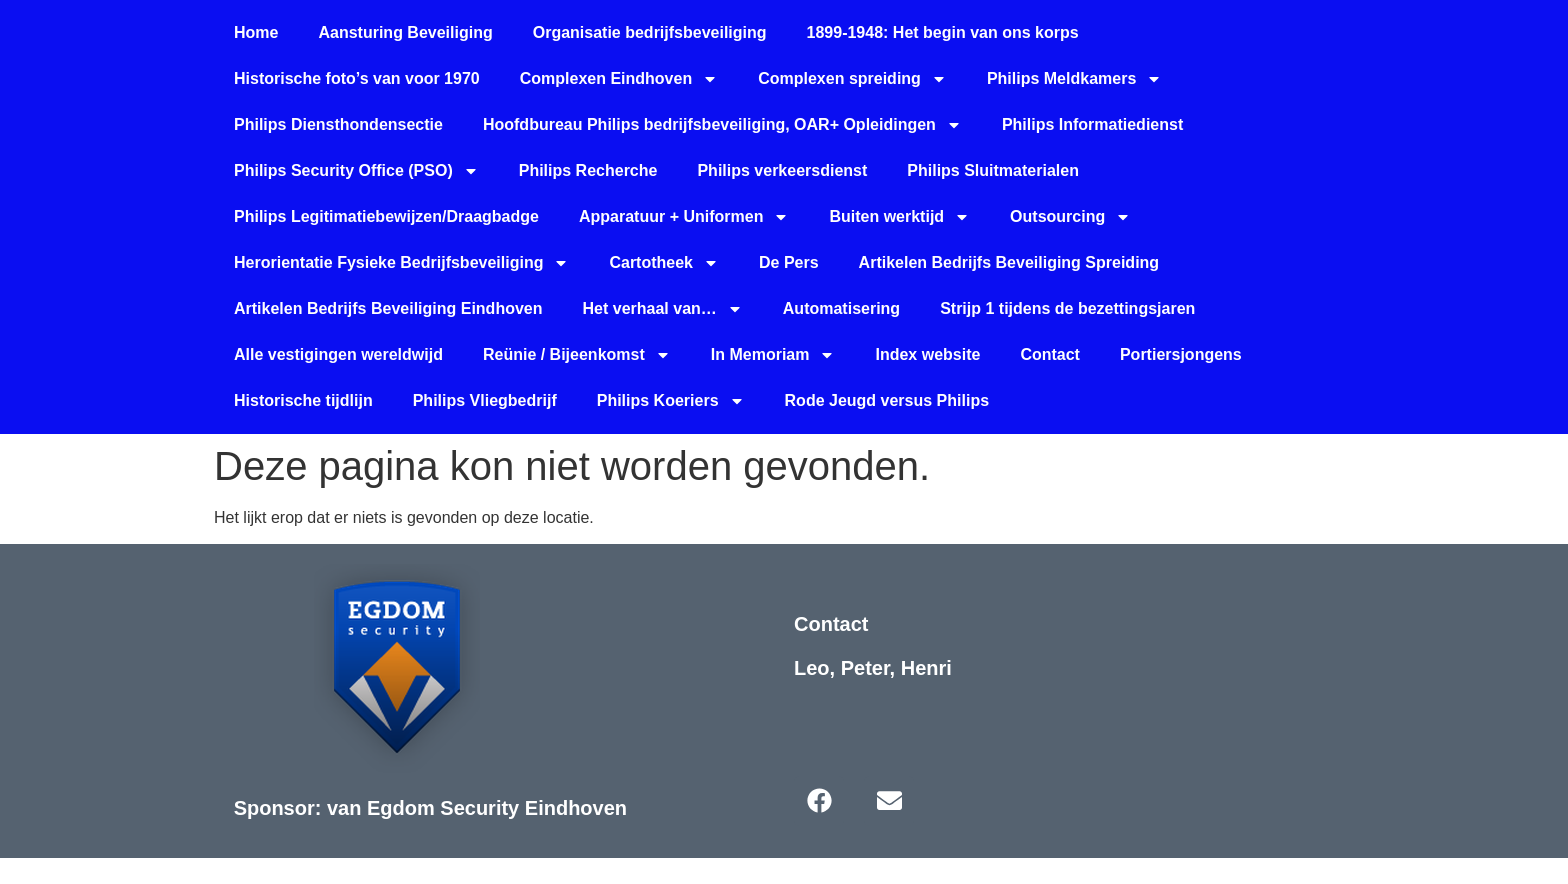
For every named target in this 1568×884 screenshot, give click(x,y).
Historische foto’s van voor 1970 (357, 78)
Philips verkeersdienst (782, 170)
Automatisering (841, 308)
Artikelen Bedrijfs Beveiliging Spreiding (1009, 262)
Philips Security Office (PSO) (356, 171)
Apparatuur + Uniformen (684, 217)
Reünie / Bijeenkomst (577, 355)
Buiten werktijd (899, 217)
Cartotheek (664, 263)
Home (256, 32)
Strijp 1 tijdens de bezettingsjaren (1067, 308)
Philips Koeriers (671, 401)
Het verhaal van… (663, 309)
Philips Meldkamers (1074, 79)
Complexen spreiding (852, 79)
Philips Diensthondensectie (338, 124)
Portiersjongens (1181, 354)
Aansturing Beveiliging (405, 32)
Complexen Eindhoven (619, 79)
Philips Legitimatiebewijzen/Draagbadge (386, 216)
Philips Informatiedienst (1092, 124)
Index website (927, 354)
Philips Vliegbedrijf (485, 400)
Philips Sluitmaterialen (993, 170)
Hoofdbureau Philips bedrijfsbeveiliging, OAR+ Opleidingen (722, 125)
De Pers (789, 262)
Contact (1050, 354)
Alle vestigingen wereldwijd (338, 354)
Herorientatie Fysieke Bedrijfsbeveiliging (401, 263)
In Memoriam (773, 355)
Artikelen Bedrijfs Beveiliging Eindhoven (388, 308)
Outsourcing (1070, 217)
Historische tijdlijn (303, 400)
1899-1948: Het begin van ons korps (943, 32)
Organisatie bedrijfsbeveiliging (650, 32)
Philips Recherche (588, 170)
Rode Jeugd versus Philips (887, 400)
